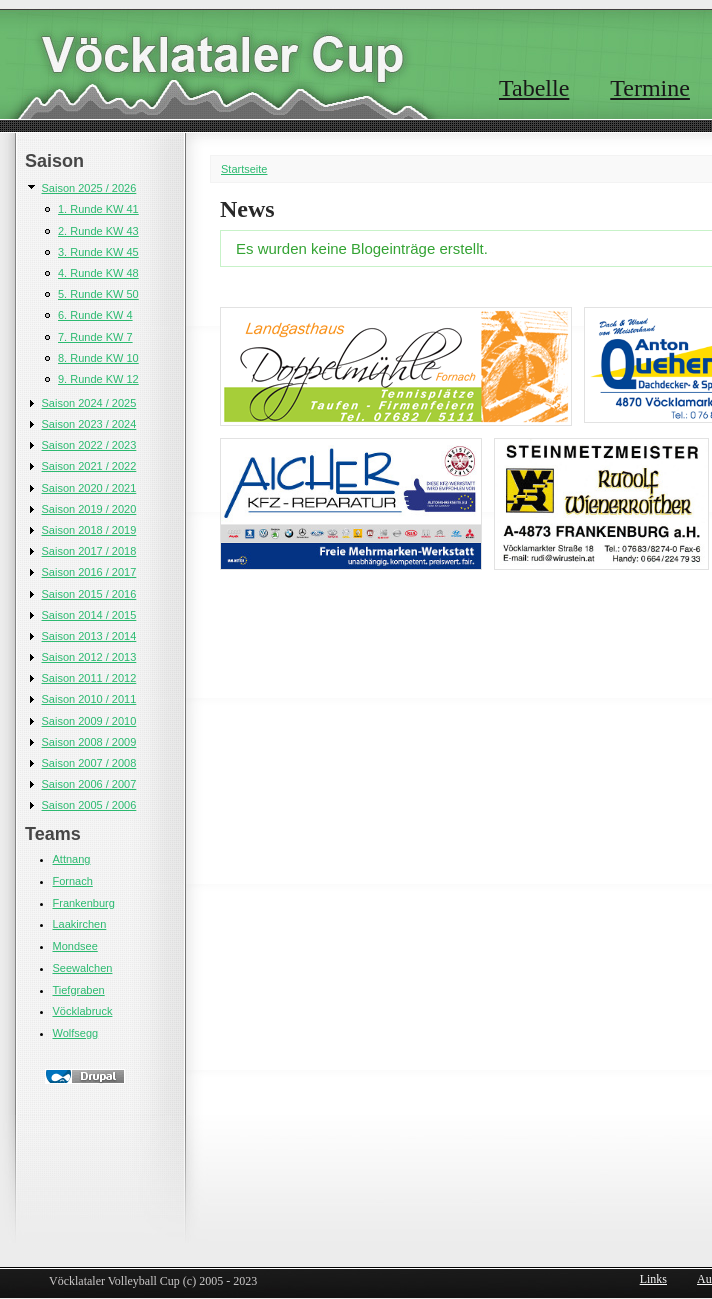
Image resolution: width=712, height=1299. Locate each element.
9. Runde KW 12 (98, 379)
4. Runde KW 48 (98, 273)
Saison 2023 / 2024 (89, 424)
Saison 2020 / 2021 (89, 488)
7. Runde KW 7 (95, 337)
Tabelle (534, 88)
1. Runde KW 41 (98, 209)
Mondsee (75, 946)
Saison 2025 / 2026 (89, 188)
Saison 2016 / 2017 (89, 572)
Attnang (72, 859)
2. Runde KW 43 (98, 231)
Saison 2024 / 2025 (89, 403)
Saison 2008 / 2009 (89, 742)
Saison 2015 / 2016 (89, 594)
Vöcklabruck (83, 1011)
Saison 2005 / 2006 (89, 805)
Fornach (73, 881)
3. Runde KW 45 (98, 252)
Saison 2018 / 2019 (89, 530)
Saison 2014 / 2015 (89, 615)
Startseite (244, 169)
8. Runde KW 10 (98, 358)
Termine (650, 88)
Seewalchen (83, 968)
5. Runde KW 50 (98, 294)
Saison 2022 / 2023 (89, 445)
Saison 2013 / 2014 (89, 636)
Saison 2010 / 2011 (89, 699)
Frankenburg (84, 903)
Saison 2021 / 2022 (89, 466)
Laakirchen (80, 924)
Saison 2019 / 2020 (89, 509)
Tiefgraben (79, 990)
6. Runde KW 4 (95, 315)
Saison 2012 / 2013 (89, 657)
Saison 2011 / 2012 (89, 678)
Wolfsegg (76, 1033)
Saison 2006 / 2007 (89, 784)
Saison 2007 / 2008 (89, 763)
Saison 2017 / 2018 (89, 551)
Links (653, 1279)
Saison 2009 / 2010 (89, 721)
